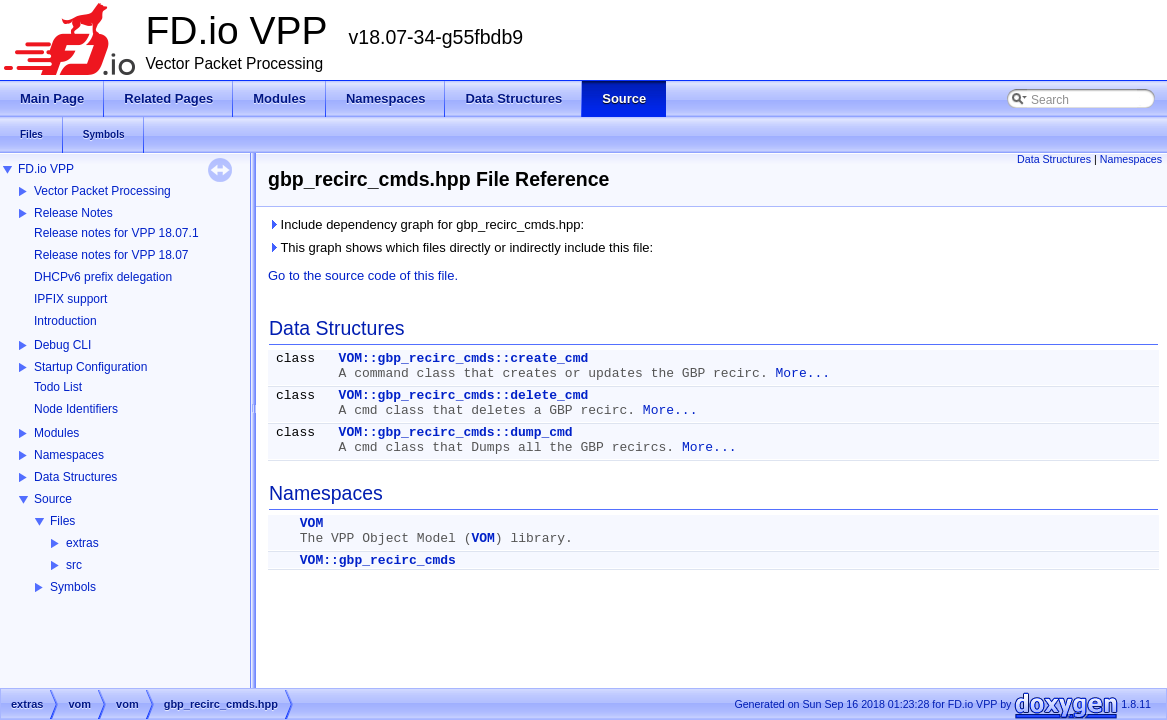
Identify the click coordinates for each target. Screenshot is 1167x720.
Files (62, 521)
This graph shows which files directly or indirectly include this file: (460, 247)
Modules (56, 433)
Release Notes (73, 213)
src (74, 565)
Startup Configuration (90, 367)
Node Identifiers (76, 409)
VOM (311, 523)
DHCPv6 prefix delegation (103, 277)
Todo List (58, 387)
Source (53, 499)
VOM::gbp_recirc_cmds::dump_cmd (456, 432)
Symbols (73, 587)
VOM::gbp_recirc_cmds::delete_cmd (464, 395)
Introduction (65, 321)
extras (82, 543)
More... (802, 373)
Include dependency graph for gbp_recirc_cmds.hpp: (426, 224)
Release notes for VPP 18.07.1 (116, 233)
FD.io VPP (46, 169)
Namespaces (69, 455)
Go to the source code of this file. (363, 275)
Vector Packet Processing (102, 191)
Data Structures (75, 477)
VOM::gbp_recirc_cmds (378, 560)
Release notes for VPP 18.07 (111, 255)
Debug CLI (62, 345)
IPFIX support (70, 299)
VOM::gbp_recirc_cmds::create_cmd (464, 358)
